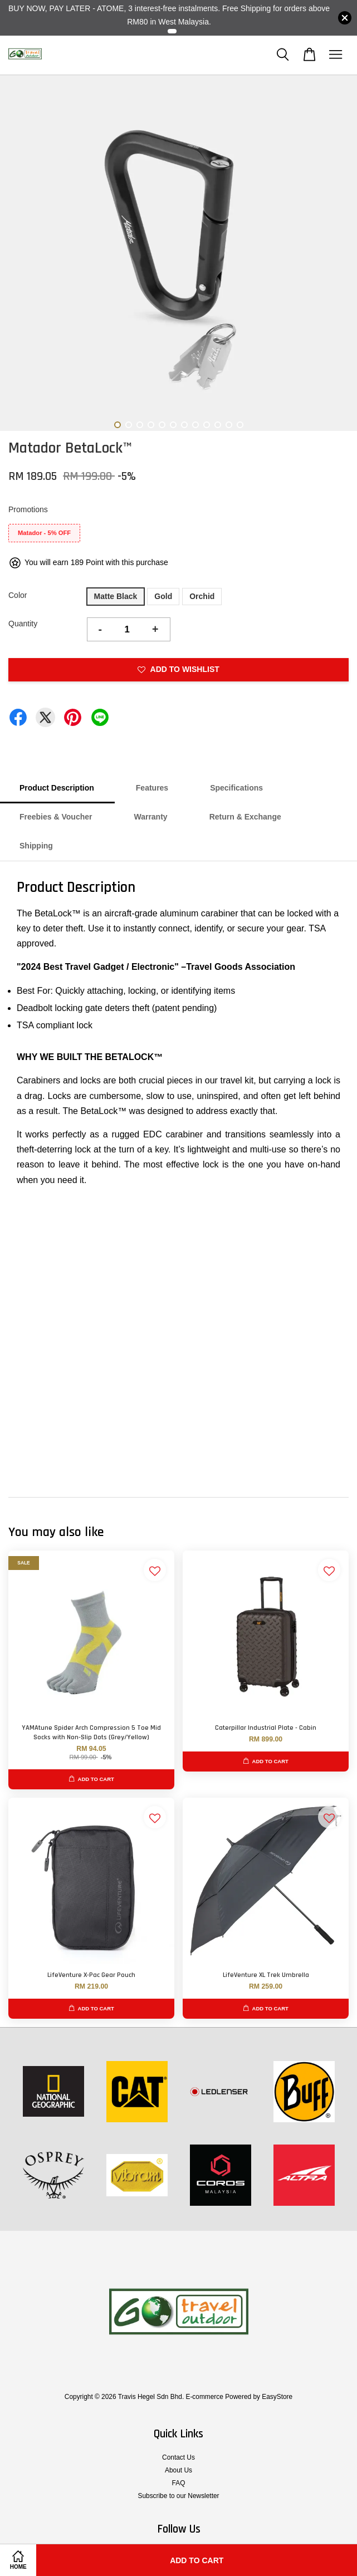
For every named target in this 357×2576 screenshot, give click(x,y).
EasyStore (277, 2397)
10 (217, 424)
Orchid (201, 596)
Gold (163, 596)
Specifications (236, 787)
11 (229, 424)
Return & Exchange (245, 816)
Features (152, 787)
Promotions (28, 509)
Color (17, 595)
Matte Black (116, 596)
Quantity (22, 623)
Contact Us (178, 2457)
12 (240, 424)
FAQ (178, 2483)
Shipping (36, 845)
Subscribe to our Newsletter (178, 2496)
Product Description (56, 787)
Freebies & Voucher (55, 816)
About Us (178, 2470)
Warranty (150, 816)
